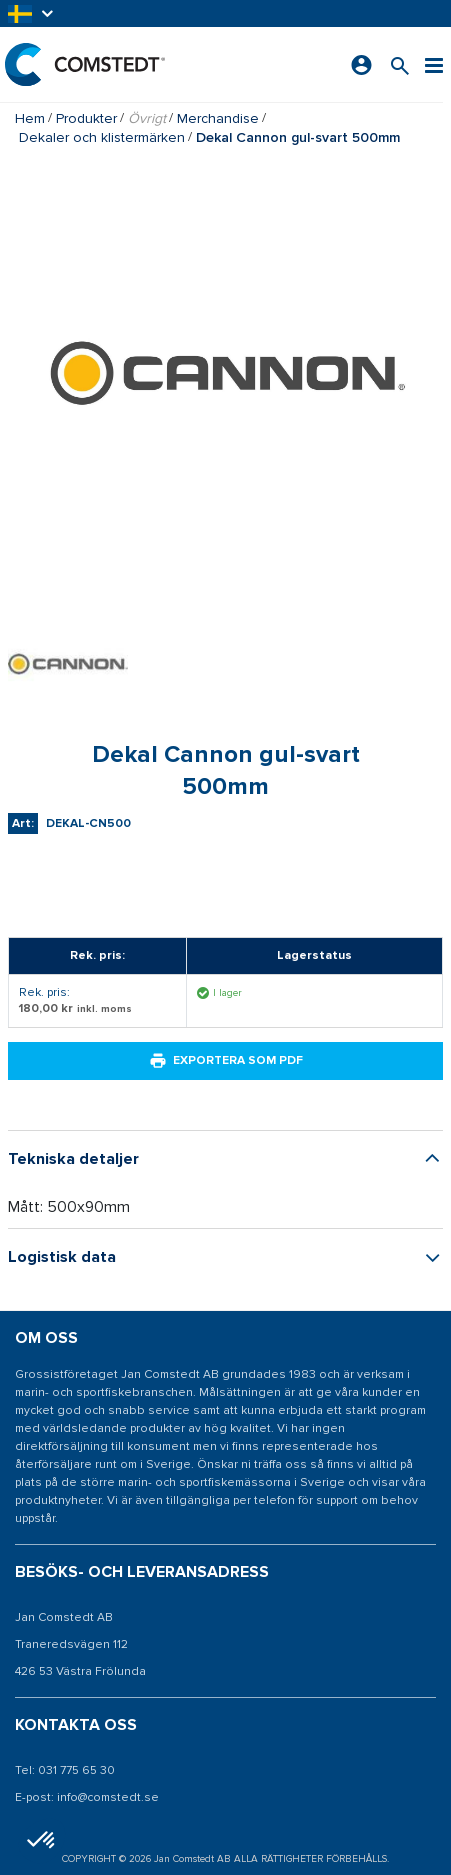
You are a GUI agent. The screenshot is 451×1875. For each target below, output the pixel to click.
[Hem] (85, 64)
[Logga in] (361, 65)
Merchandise (218, 118)
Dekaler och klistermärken (102, 137)
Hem (30, 118)
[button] (32, 13)
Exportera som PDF (226, 1061)
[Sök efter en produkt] (400, 64)
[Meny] (434, 64)
